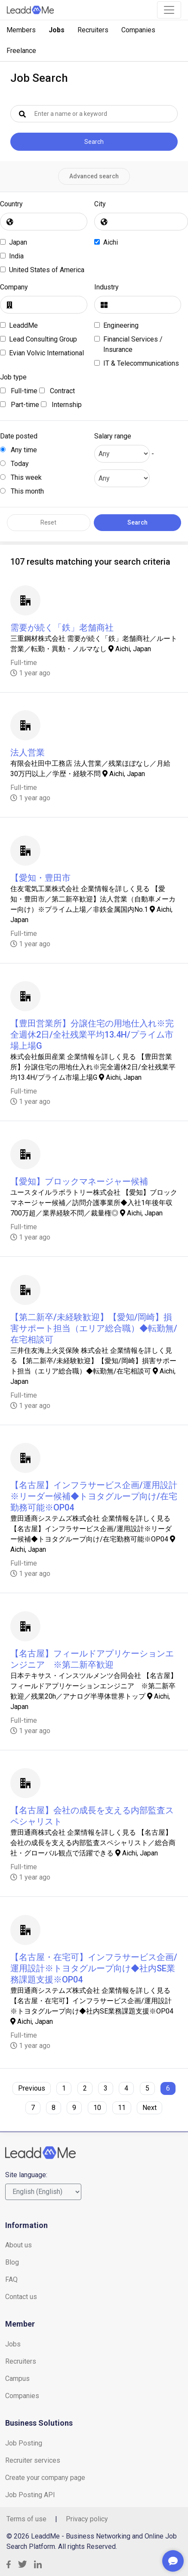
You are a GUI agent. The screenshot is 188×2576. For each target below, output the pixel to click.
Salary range (112, 436)
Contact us (21, 2297)
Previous (31, 2088)
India (16, 256)
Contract (57, 391)
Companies (138, 30)
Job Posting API (30, 2495)
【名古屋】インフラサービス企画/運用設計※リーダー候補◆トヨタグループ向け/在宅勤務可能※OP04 (93, 1496)
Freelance (21, 51)
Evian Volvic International (46, 353)
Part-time (19, 405)
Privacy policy (87, 2519)
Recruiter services (32, 2460)
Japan (18, 242)
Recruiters (92, 30)
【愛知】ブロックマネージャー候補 (79, 1181)
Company (14, 287)
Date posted (18, 436)
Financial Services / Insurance (133, 344)
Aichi (110, 242)
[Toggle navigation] (169, 10)
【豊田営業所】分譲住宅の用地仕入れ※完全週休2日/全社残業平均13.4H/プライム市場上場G (92, 1034)
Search (94, 141)
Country (11, 204)
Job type (13, 377)
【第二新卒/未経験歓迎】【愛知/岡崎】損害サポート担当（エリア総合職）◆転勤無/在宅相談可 (93, 1328)
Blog (12, 2262)
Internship (61, 405)
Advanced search (94, 176)
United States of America (46, 270)
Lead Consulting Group (43, 339)
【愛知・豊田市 (40, 878)
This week (21, 477)
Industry (106, 287)
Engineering (121, 325)
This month (22, 491)
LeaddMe (23, 325)
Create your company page (45, 2477)
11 (122, 2108)
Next (149, 2108)
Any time (18, 450)
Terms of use (26, 2519)
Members (21, 30)
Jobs (57, 30)
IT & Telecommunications (141, 363)
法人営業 (27, 752)
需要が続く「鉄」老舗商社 (62, 627)
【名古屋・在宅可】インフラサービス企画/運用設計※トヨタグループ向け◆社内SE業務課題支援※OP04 (93, 1968)
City (100, 204)
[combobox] (43, 221)
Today (14, 464)
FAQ (11, 2279)
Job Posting (23, 2443)
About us (18, 2245)
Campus (17, 2378)
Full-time (18, 391)
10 (97, 2108)
